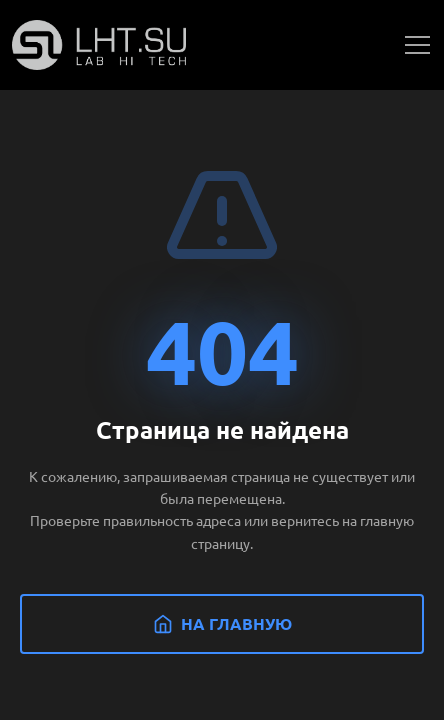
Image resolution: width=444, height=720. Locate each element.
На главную (222, 623)
